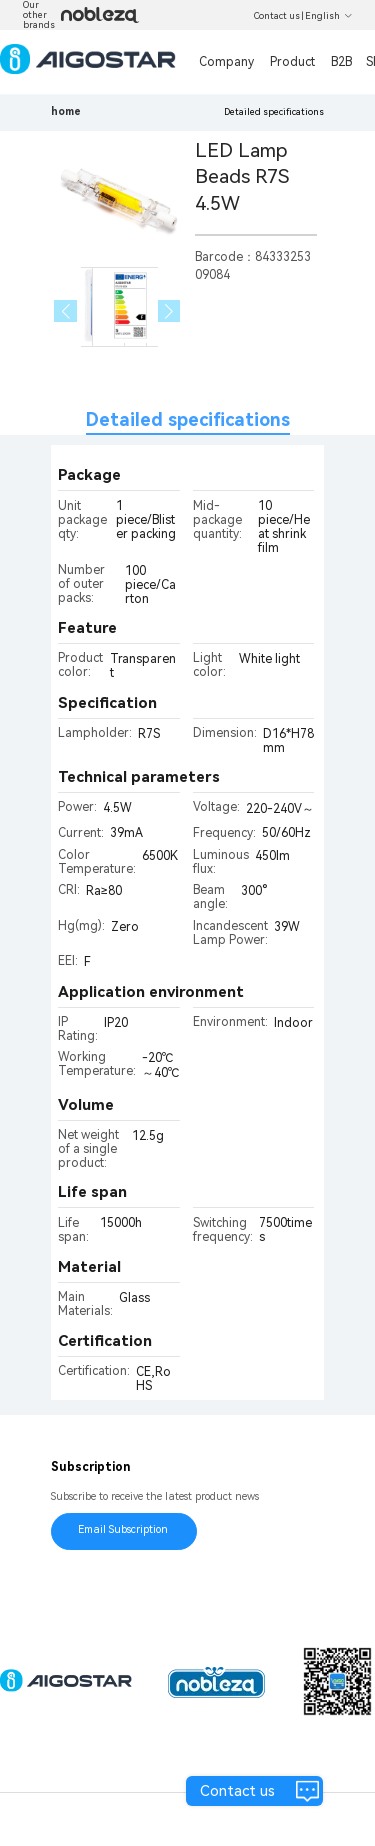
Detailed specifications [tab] (188, 419)
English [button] (329, 16)
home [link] (66, 111)
